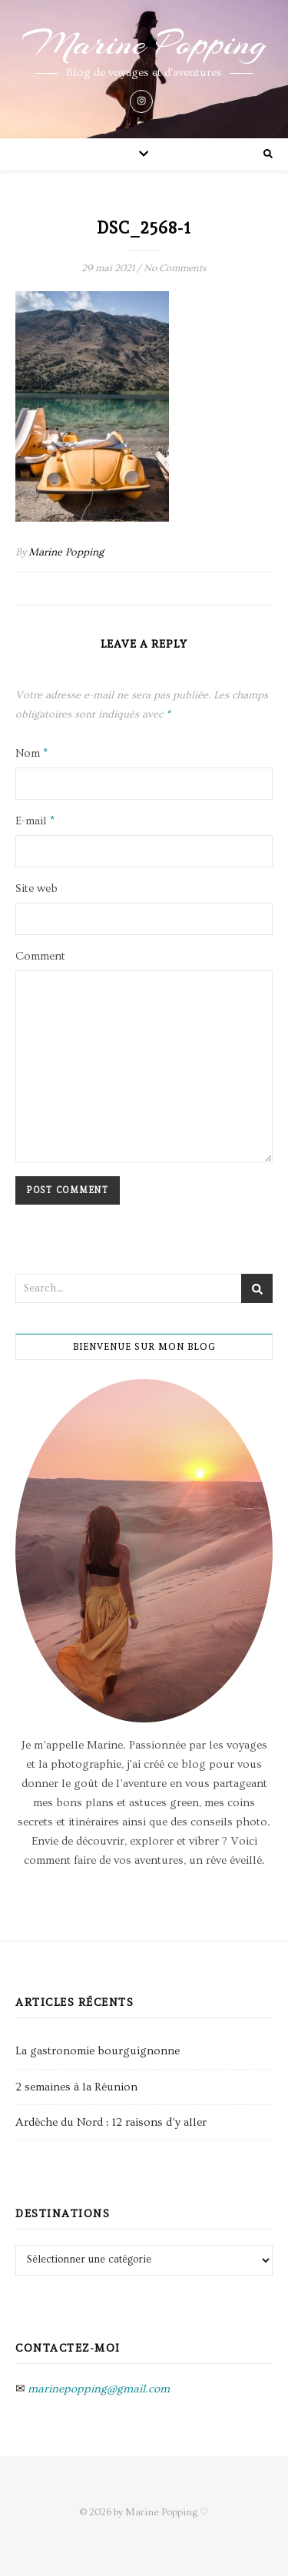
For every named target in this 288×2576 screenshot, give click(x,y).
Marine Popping (144, 44)
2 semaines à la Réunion (76, 2087)
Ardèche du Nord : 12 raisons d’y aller (111, 2122)
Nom (31, 753)
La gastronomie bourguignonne (97, 2050)
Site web (36, 888)
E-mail (35, 820)
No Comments (175, 268)
